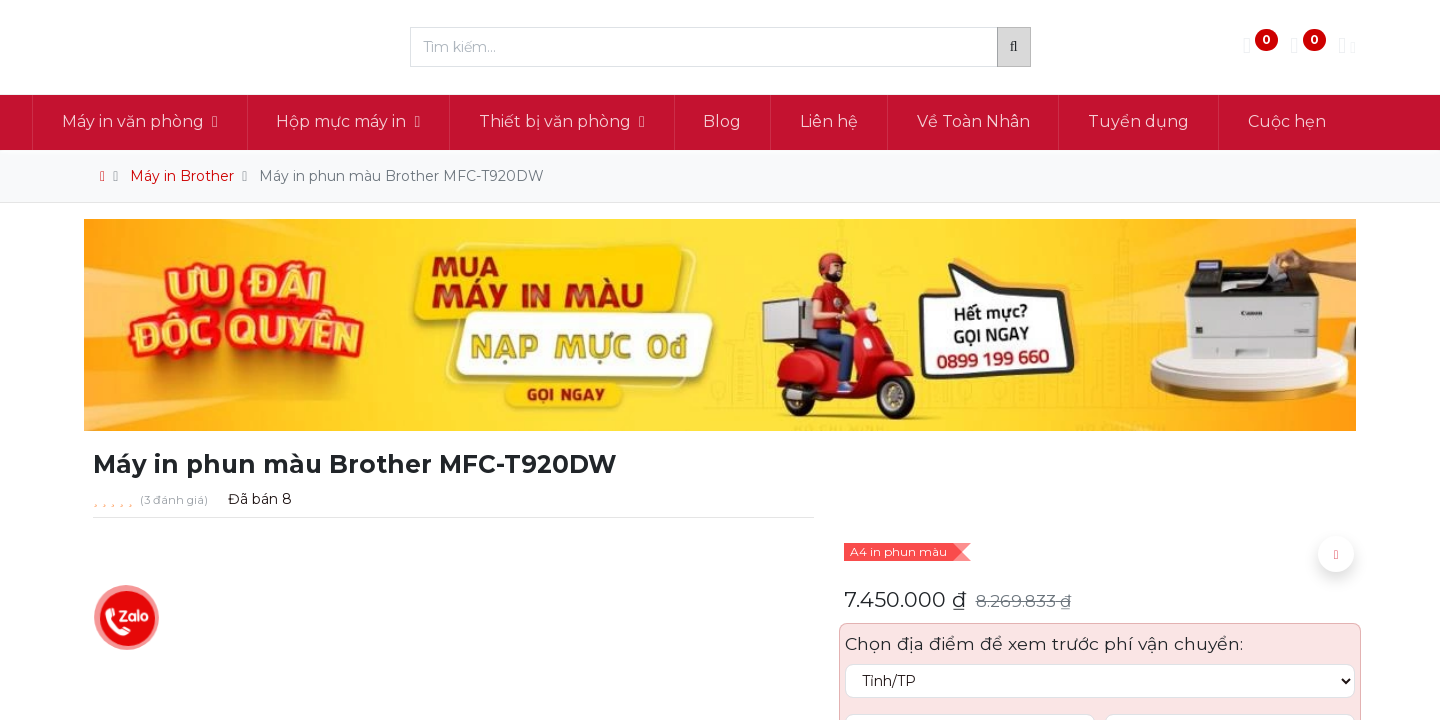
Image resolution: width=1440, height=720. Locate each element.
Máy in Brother (182, 176)
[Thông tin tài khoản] (1347, 47)
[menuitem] (775, 122)
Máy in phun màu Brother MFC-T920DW (401, 176)
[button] (1336, 554)
